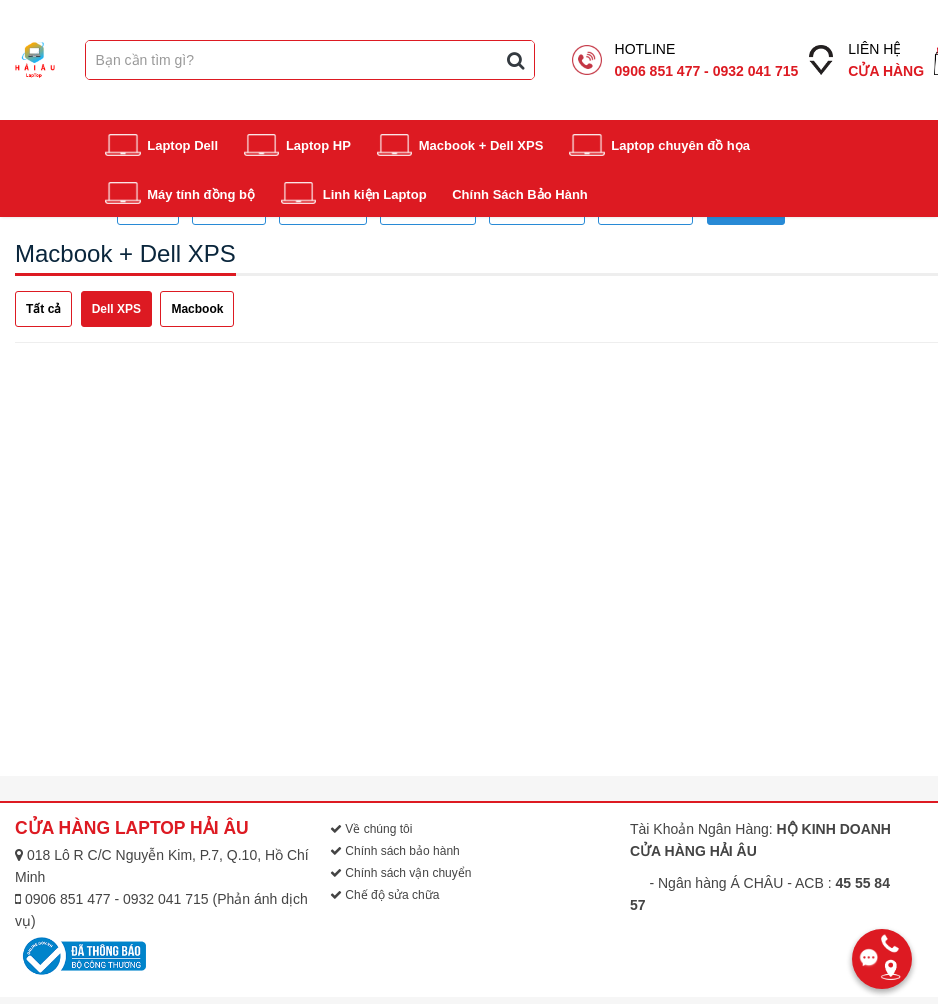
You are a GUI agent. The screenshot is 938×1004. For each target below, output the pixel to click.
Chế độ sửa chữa (384, 895)
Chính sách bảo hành (395, 851)
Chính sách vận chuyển (400, 873)
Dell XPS (116, 309)
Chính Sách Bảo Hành (520, 194)
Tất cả (43, 309)
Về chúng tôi (371, 829)
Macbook (197, 309)
